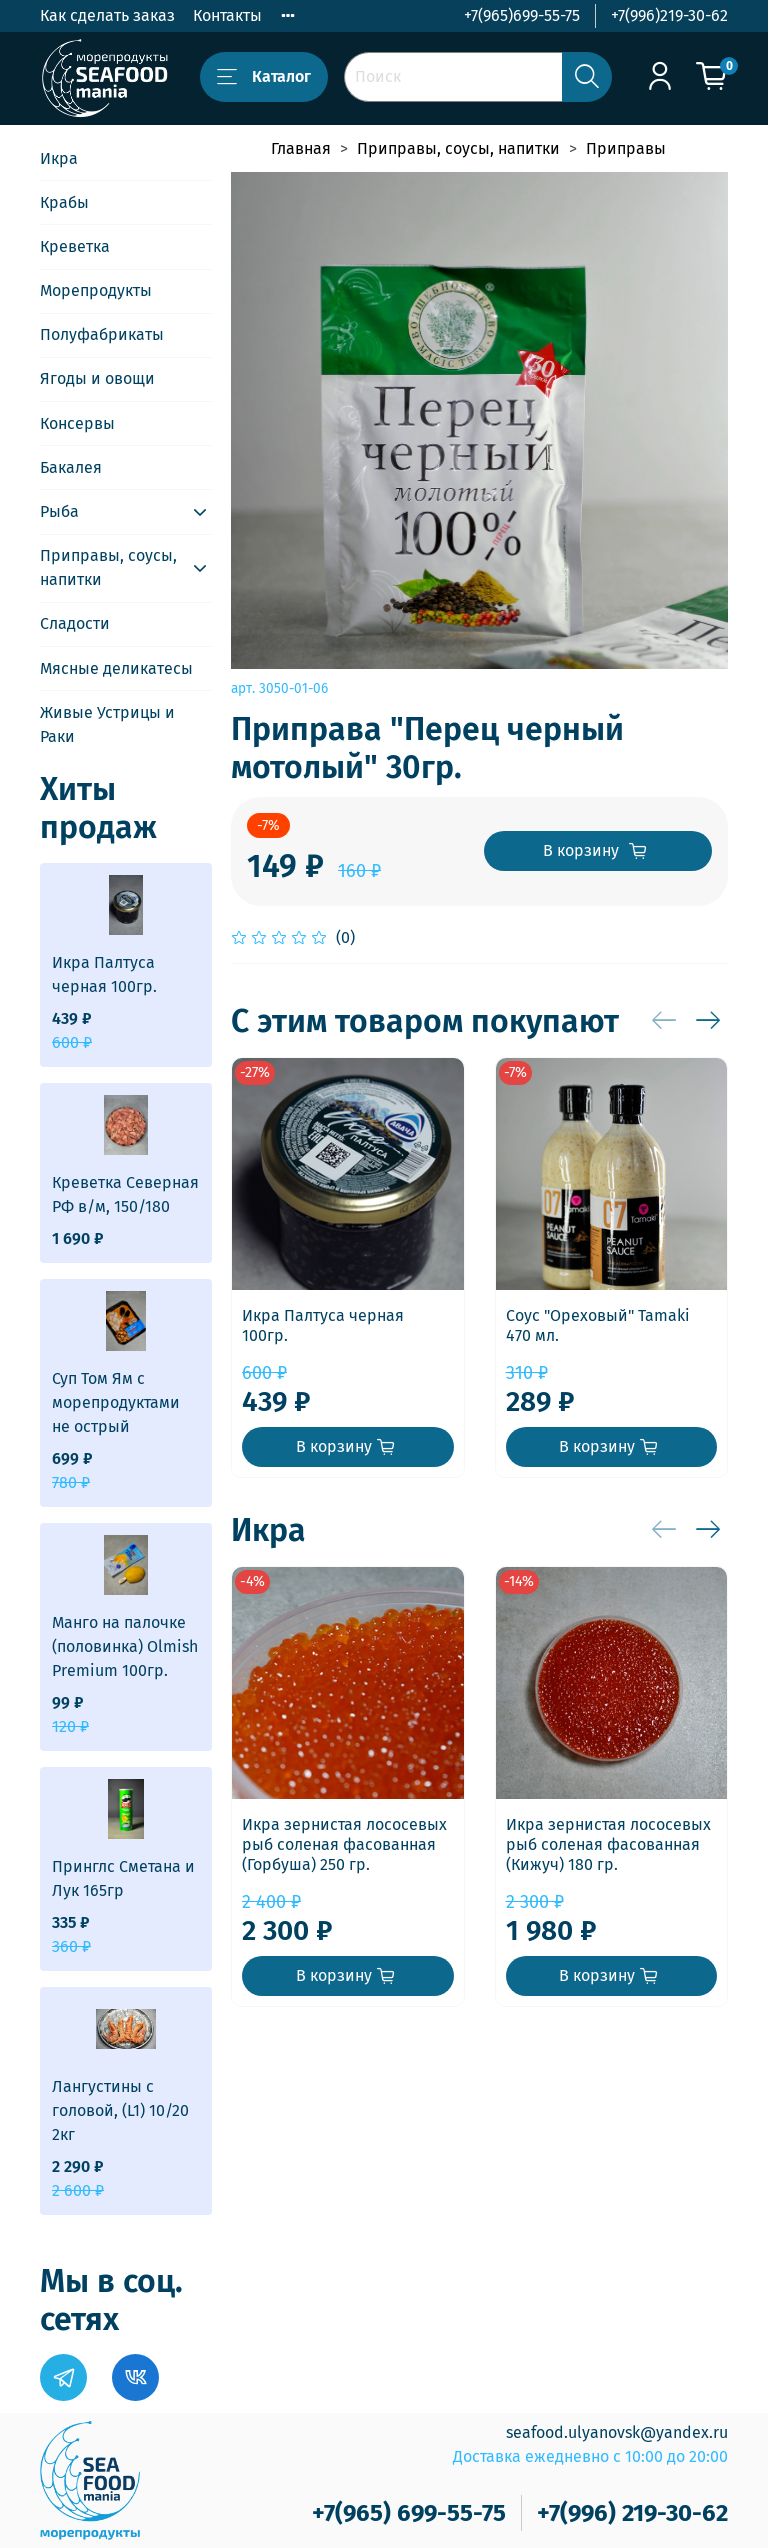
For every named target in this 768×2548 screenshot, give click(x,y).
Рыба (59, 511)
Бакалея (71, 467)
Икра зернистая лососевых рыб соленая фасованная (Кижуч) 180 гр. (608, 1844)
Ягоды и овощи (97, 378)
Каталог (264, 77)
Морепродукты (96, 290)
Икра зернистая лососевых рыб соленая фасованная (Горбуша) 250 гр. (344, 1844)
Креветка (75, 246)
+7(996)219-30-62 (669, 15)
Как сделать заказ (107, 15)
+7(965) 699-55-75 (409, 2513)
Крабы (64, 202)
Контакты (227, 15)
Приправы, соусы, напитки (458, 148)
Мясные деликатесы (116, 668)
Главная (301, 148)
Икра (59, 158)
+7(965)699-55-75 (522, 15)
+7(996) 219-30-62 (632, 2513)
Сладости (75, 623)
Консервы (77, 423)
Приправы (626, 148)
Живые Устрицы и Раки (107, 724)
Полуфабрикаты (102, 334)
